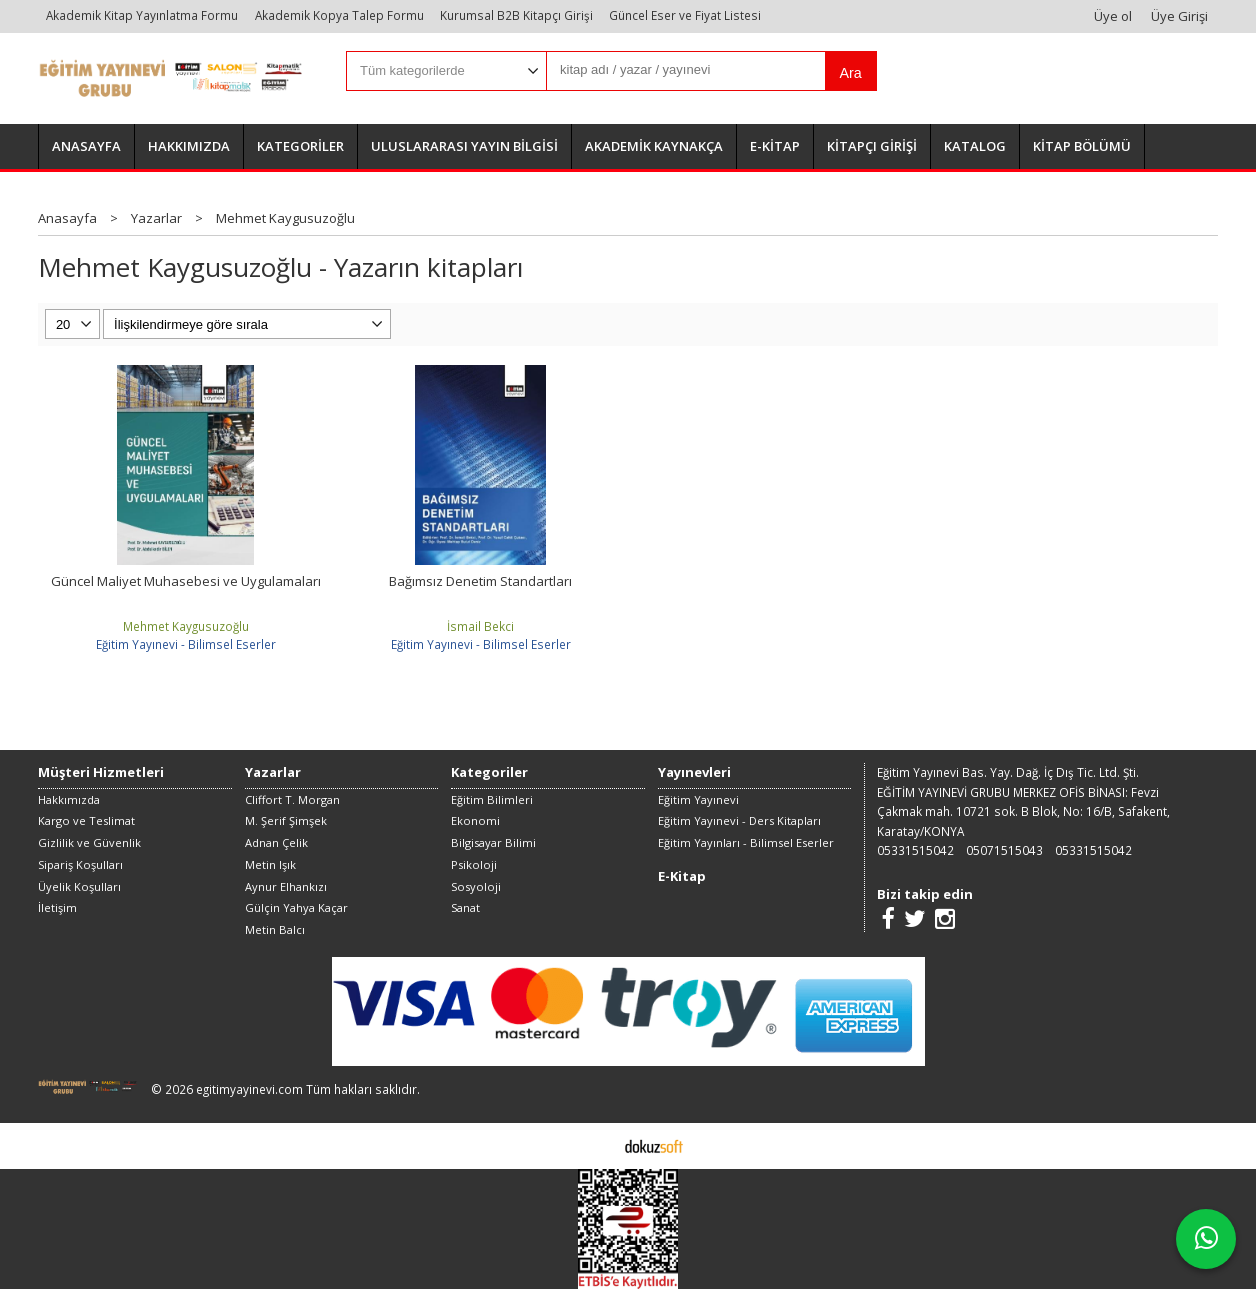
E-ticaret (596, 1145)
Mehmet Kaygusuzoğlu (186, 626)
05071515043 (1004, 850)
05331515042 (915, 850)
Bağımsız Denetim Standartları (480, 581)
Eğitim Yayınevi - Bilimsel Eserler (186, 644)
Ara (850, 73)
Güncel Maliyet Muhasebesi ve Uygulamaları (186, 581)
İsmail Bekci (480, 626)
